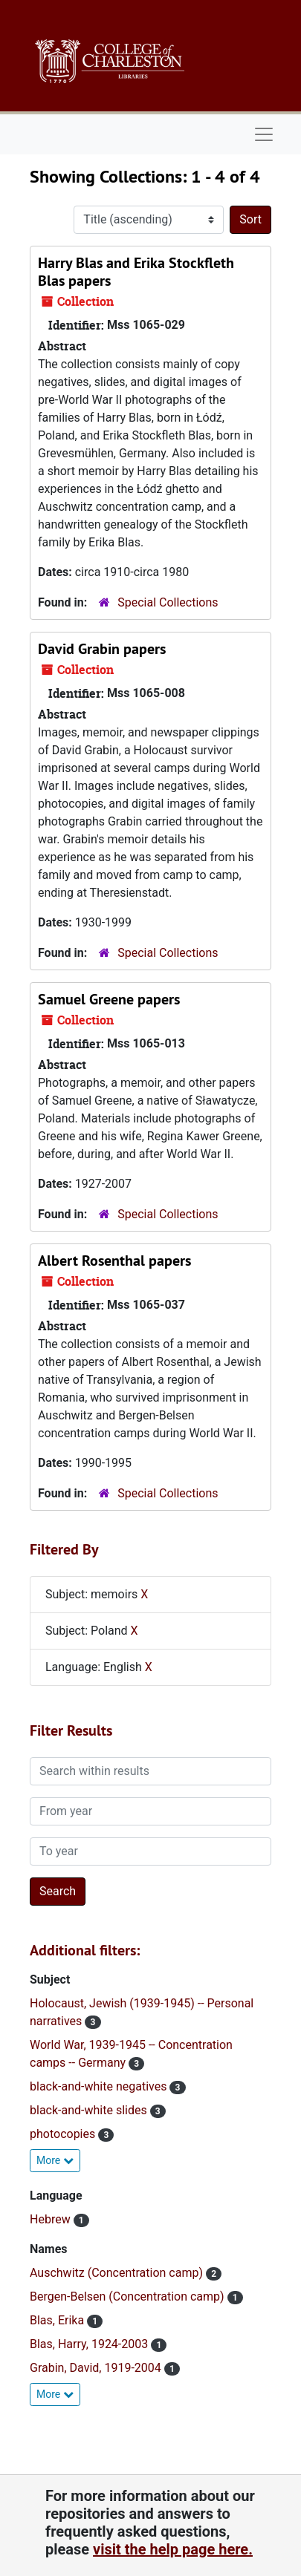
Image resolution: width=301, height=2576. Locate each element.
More (55, 2160)
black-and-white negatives (99, 2086)
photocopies (64, 2134)
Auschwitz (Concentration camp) (118, 2273)
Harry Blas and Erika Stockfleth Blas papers (136, 271)
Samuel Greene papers (109, 999)
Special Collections (167, 602)
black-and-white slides (90, 2110)
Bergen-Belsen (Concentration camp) (128, 2296)
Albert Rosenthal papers (114, 1260)
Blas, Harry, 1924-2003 (90, 2344)
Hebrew (52, 2219)
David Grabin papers (102, 648)
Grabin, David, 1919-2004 (97, 2368)
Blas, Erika (58, 2320)
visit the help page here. (173, 2549)
